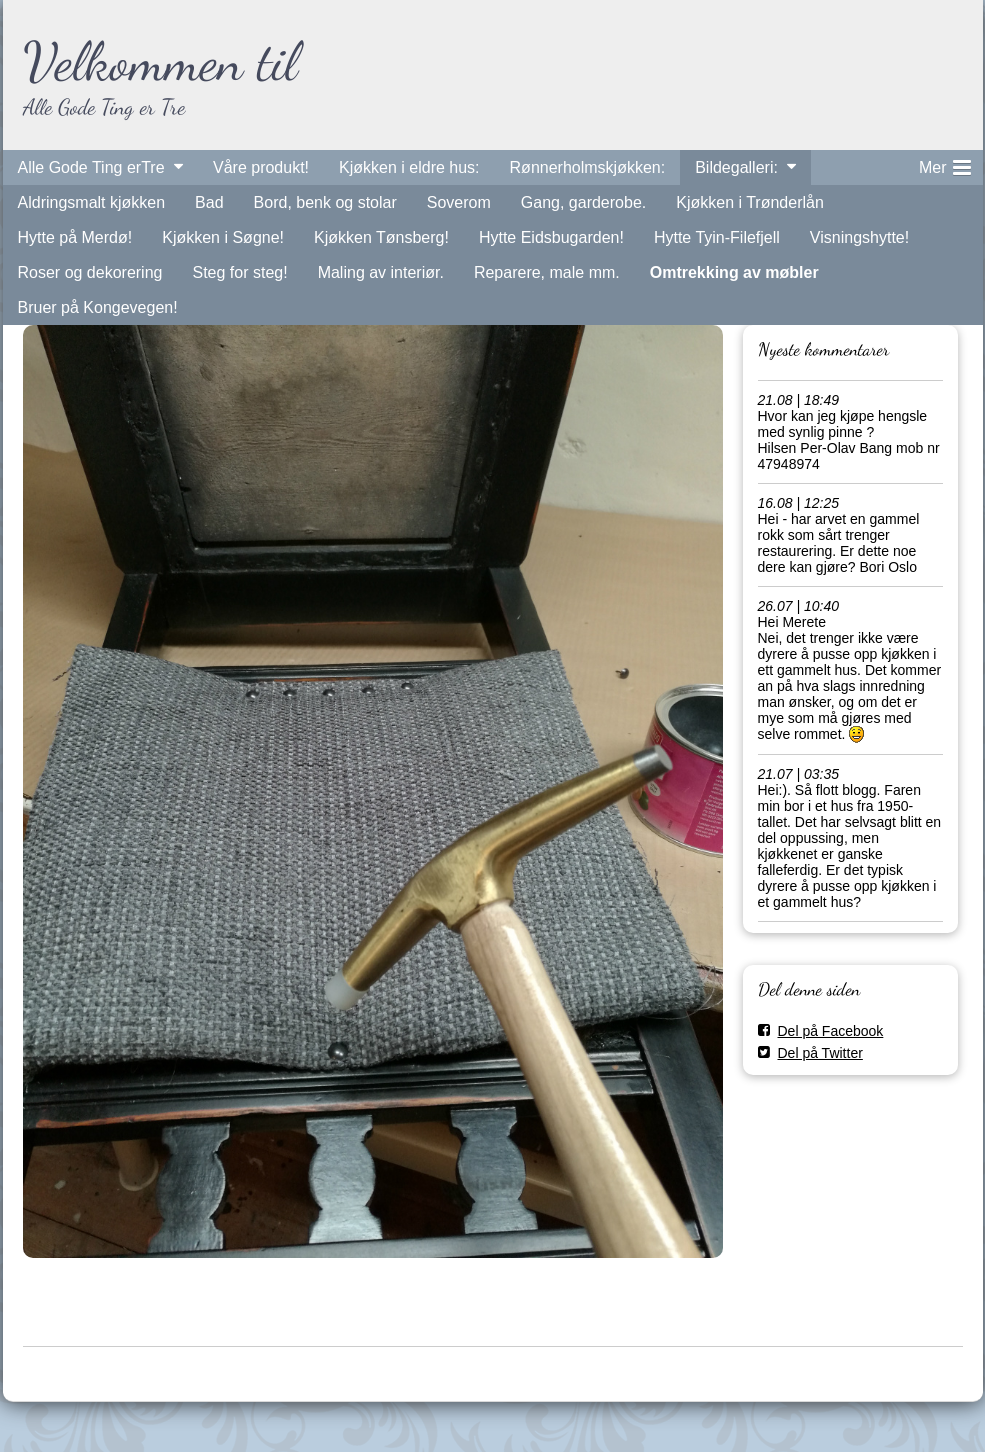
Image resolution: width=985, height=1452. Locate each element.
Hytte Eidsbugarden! (551, 237)
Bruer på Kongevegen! (98, 307)
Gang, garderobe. (583, 202)
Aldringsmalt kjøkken (92, 202)
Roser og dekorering (90, 272)
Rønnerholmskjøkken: (588, 167)
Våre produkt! (261, 167)
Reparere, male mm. (547, 272)
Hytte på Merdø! (75, 237)
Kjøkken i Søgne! (223, 237)
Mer (945, 164)
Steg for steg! (239, 272)
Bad (209, 202)
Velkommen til (160, 61)
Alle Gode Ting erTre (91, 167)
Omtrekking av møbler (734, 272)
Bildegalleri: (736, 167)
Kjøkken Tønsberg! (381, 237)
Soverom (459, 202)
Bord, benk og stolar (325, 202)
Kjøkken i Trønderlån (750, 202)
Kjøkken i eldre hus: (409, 167)
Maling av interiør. (381, 272)
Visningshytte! (859, 237)
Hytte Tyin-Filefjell (717, 237)
